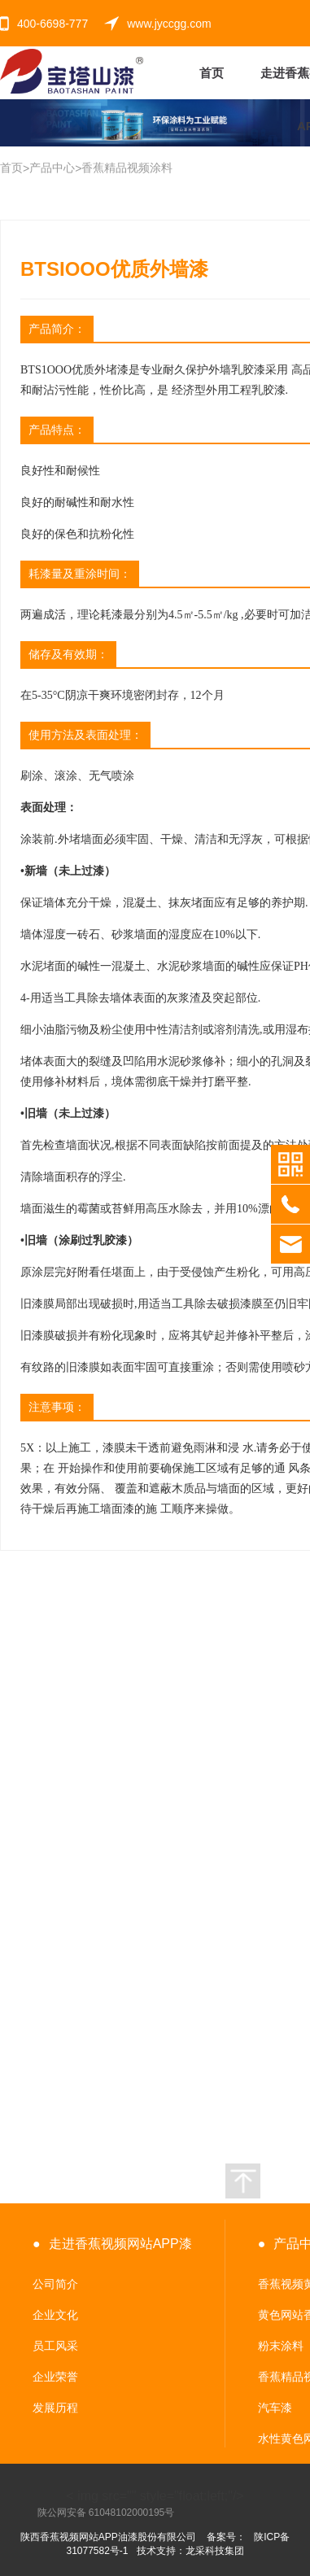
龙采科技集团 (215, 2550)
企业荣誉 (55, 2376)
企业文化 (55, 2314)
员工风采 (55, 2345)
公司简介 (55, 2283)
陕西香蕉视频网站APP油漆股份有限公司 (108, 2537)
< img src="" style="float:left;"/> (140, 2496)
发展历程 (55, 2407)
